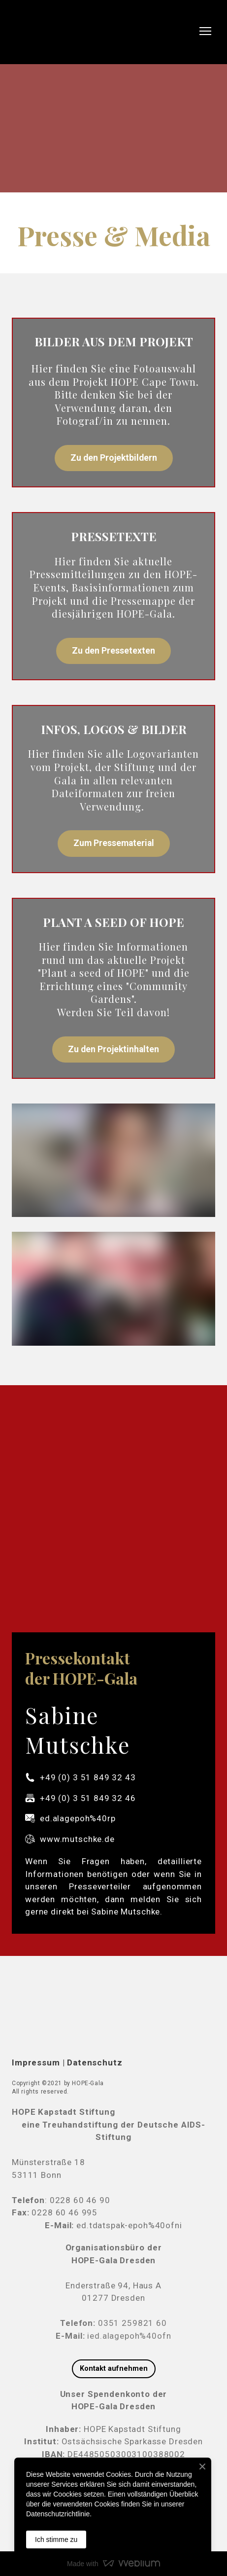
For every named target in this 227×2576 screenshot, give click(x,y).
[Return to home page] (35, 30)
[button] (114, 458)
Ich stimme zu (56, 2539)
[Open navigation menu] (205, 31)
